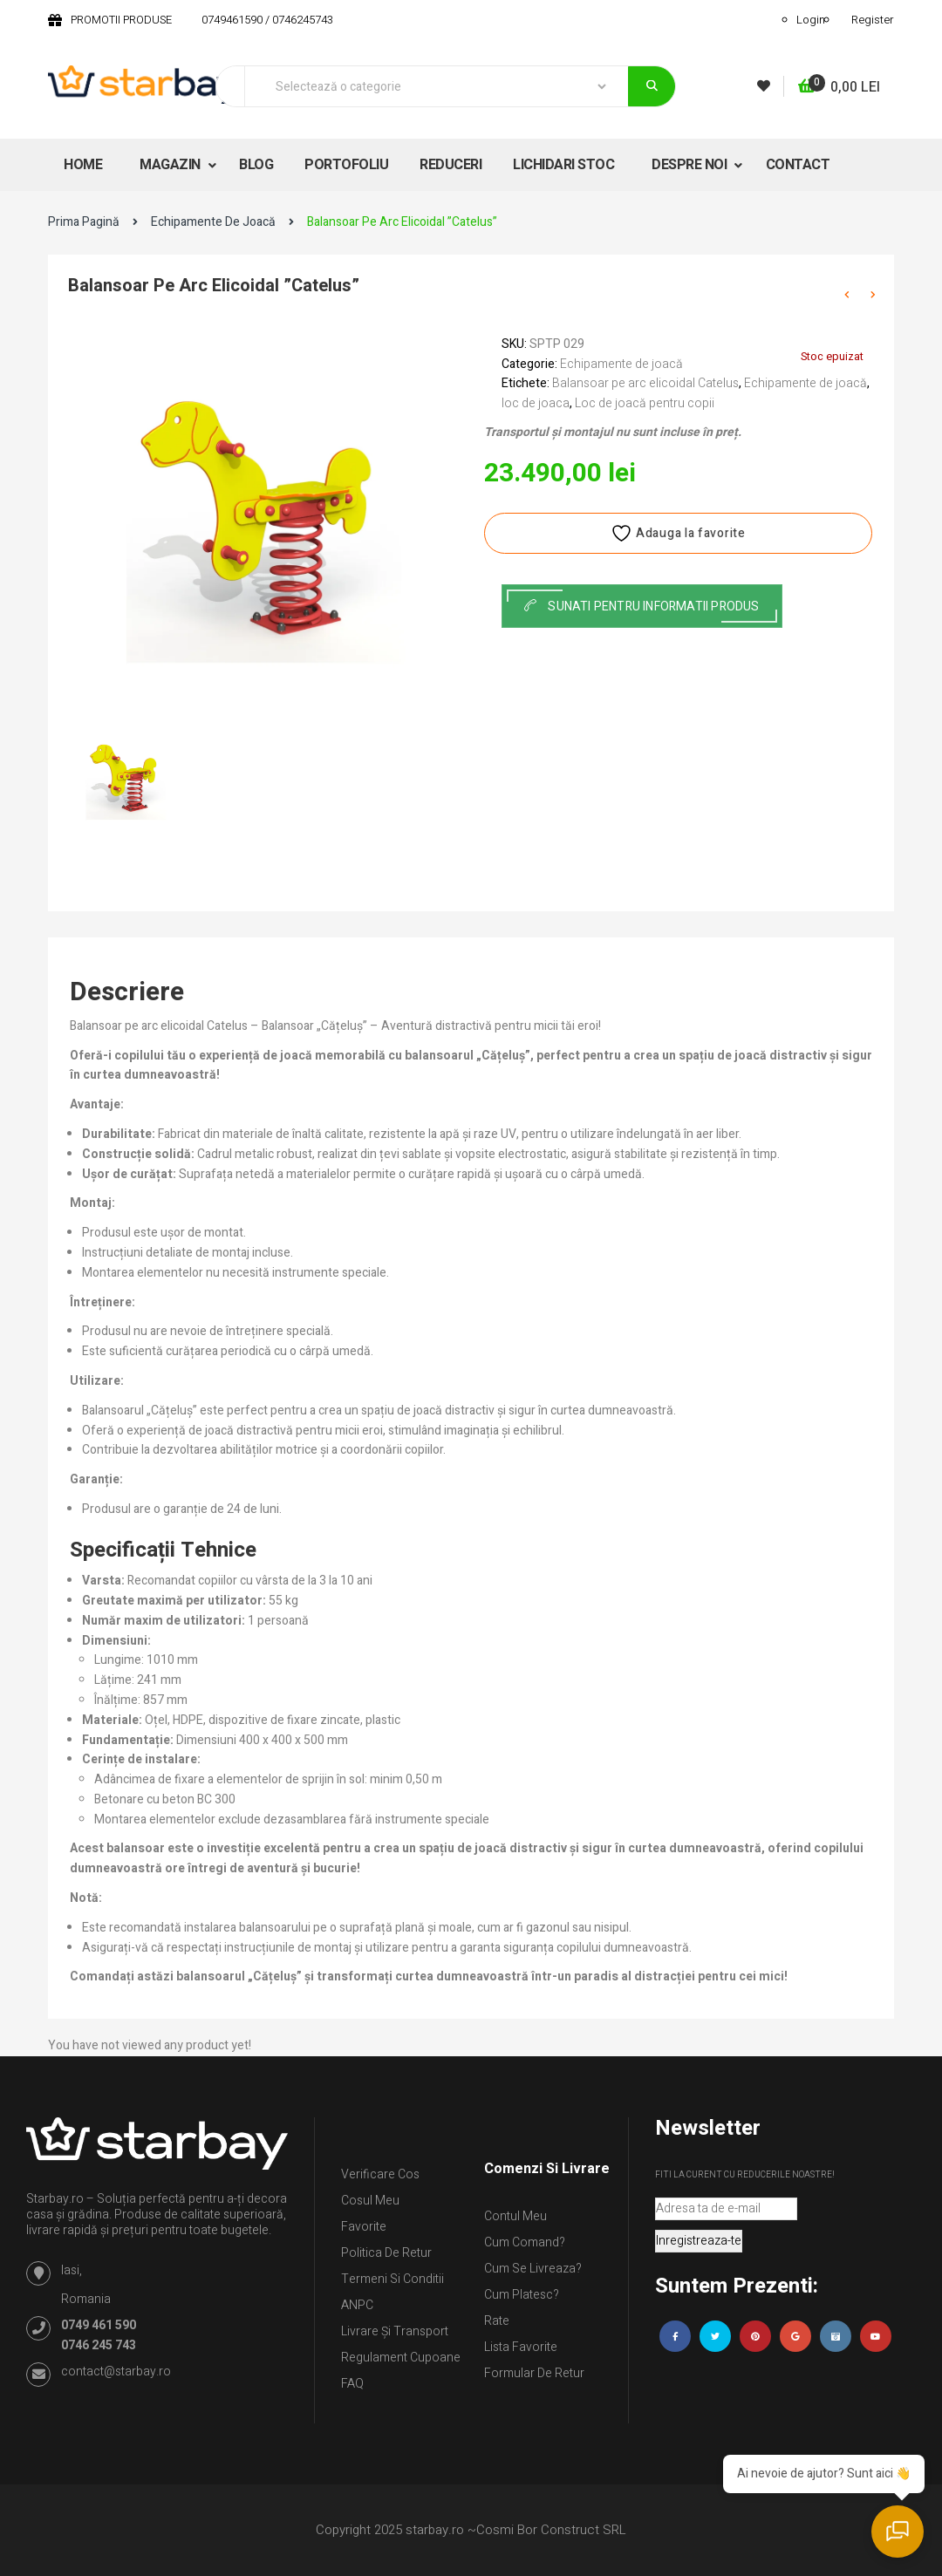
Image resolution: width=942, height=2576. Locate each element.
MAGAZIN (171, 164)
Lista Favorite (520, 2347)
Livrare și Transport (394, 2331)
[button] (839, 87)
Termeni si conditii (392, 2279)
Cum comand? (524, 2242)
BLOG (256, 164)
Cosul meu (370, 2200)
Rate (496, 2321)
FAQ (352, 2384)
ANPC (357, 2305)
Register (872, 19)
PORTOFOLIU (346, 164)
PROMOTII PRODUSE (121, 19)
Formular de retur (534, 2373)
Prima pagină (83, 222)
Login (810, 19)
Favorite (363, 2227)
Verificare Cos (380, 2174)
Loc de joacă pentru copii (644, 403)
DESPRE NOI (691, 164)
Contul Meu (515, 2216)
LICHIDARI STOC (563, 164)
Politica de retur (386, 2253)
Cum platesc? (521, 2295)
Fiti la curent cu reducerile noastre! (745, 2175)
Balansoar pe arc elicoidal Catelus (645, 383)
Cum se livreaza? (533, 2268)
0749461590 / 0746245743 (267, 19)
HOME (83, 164)
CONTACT (798, 164)
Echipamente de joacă (213, 222)
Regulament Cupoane (401, 2357)
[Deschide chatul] (898, 2532)
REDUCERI (450, 164)
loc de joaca (536, 403)
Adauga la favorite (678, 533)
